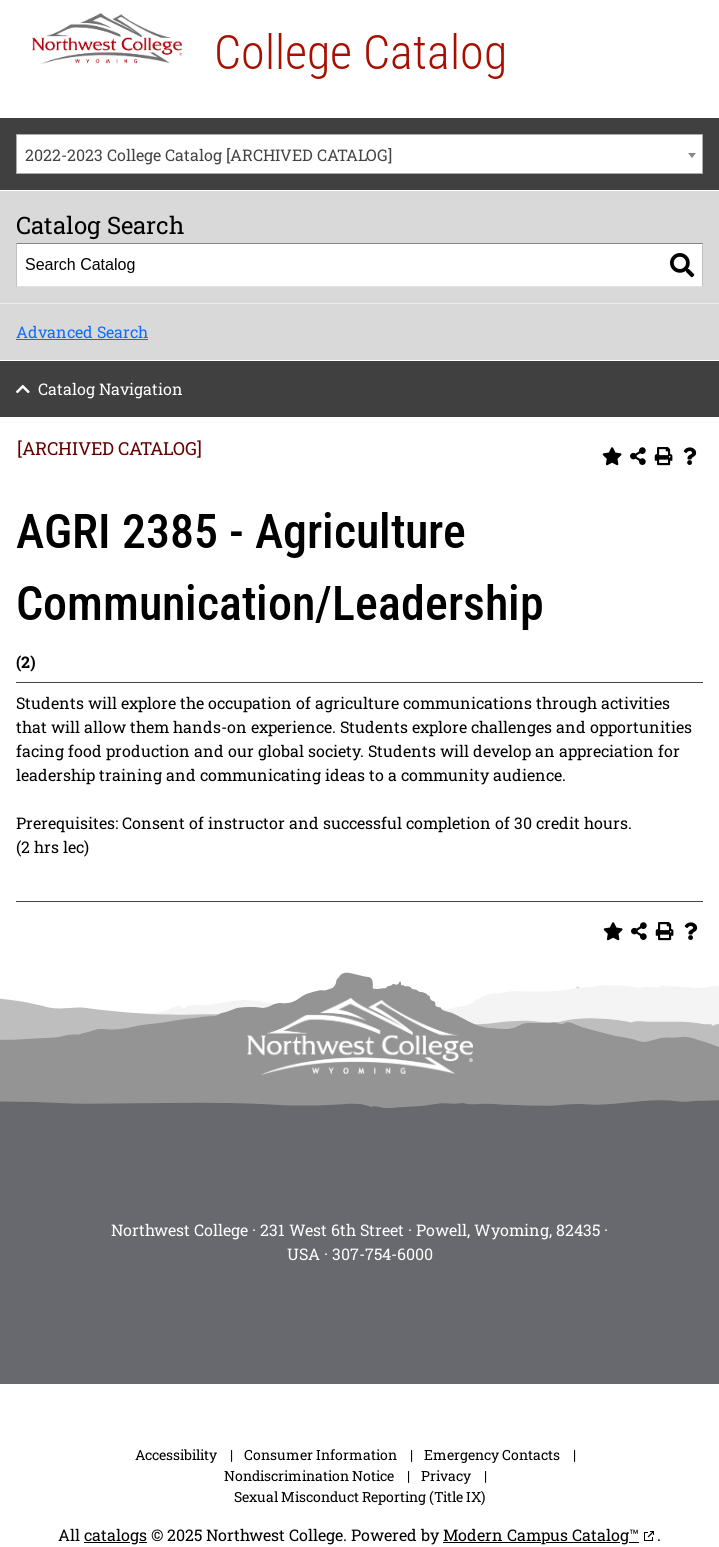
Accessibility (176, 1454)
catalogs (115, 1534)
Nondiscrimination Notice (309, 1475)
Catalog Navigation (110, 388)
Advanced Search (82, 331)
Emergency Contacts (492, 1454)
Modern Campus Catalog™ (541, 1534)
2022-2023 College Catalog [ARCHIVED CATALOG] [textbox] (208, 154)
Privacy (446, 1475)
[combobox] (359, 154)
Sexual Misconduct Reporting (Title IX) (359, 1496)
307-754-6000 (382, 1253)
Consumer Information (320, 1454)
